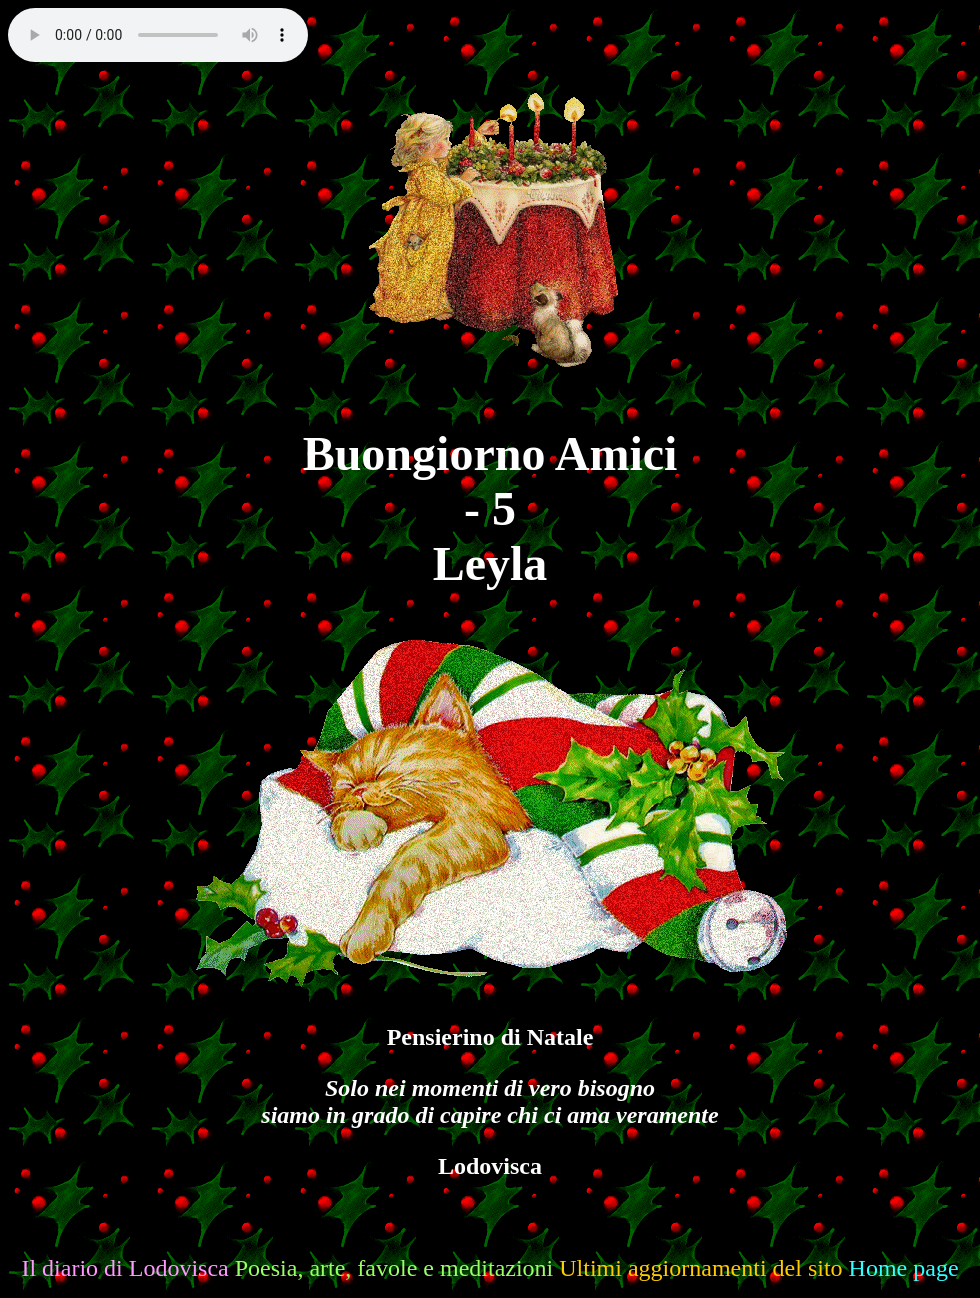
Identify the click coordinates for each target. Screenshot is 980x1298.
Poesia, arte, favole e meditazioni (394, 1268)
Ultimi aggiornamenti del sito (700, 1268)
